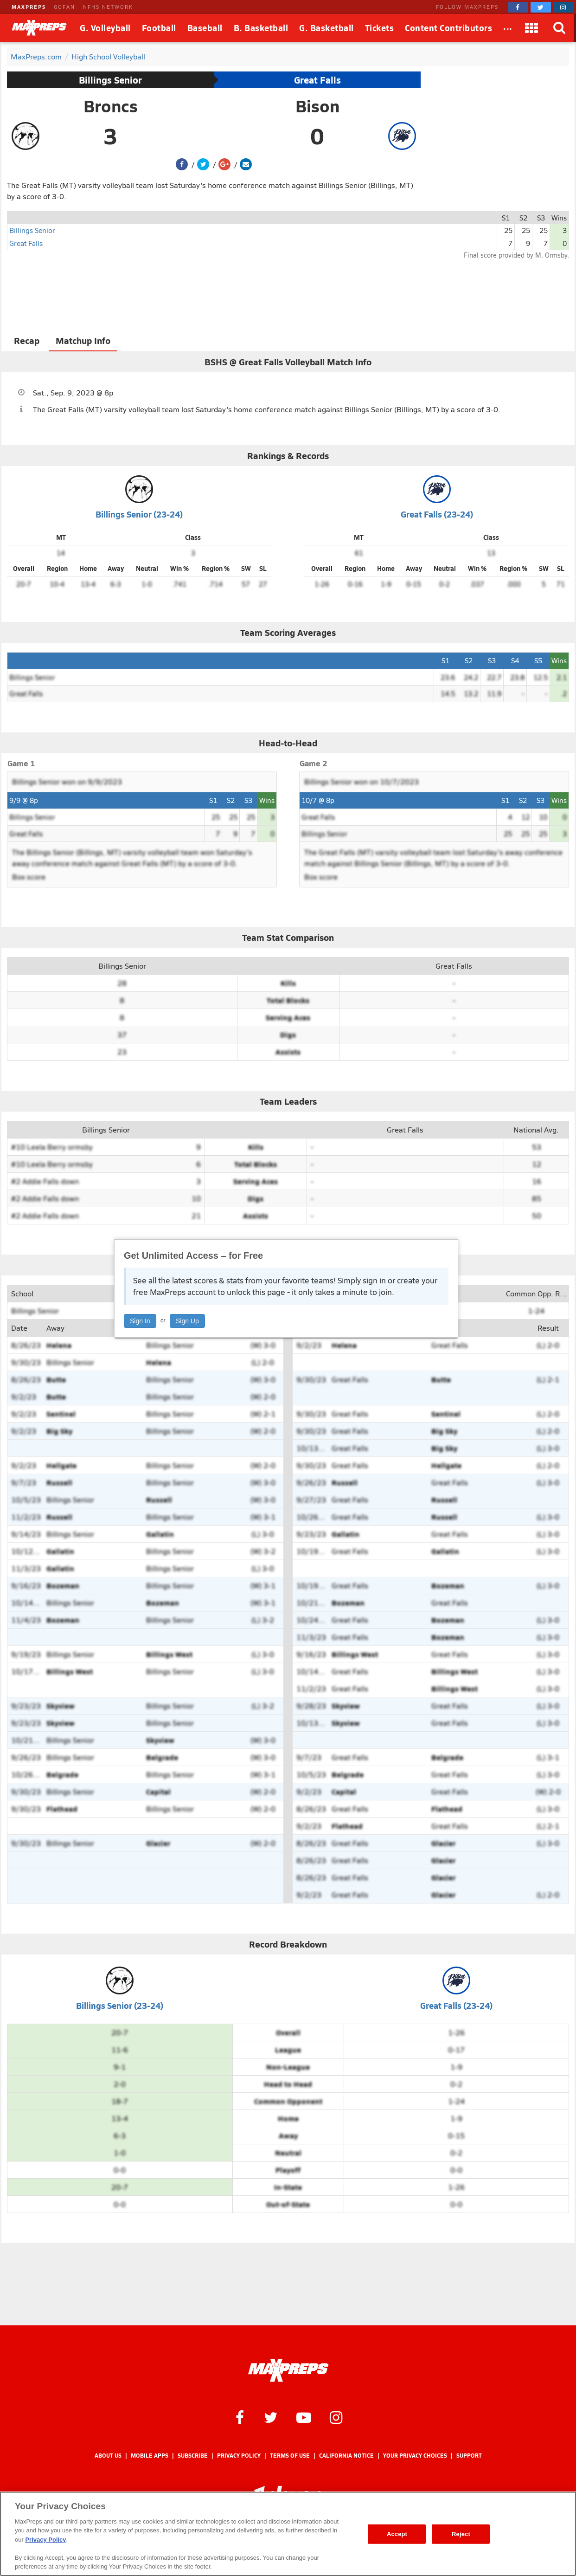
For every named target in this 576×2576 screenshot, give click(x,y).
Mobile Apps (149, 2455)
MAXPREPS (29, 6)
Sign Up (187, 1321)
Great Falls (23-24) (437, 514)
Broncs (110, 106)
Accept (397, 2534)
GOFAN (64, 6)
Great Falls (317, 79)
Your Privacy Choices (415, 2455)
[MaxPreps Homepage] (288, 2370)
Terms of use (290, 2455)
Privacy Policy (239, 2455)
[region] (288, 2534)
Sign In (140, 1321)
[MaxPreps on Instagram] (563, 7)
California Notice (346, 2455)
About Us (108, 2455)
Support (469, 2455)
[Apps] (532, 28)
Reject (461, 2534)
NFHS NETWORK (108, 6)
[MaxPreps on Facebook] (518, 7)
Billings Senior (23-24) (139, 514)
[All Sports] (508, 28)
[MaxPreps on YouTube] (303, 2417)
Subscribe (193, 2455)
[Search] (560, 28)
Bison (317, 106)
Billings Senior (110, 79)
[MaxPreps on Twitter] (541, 7)
